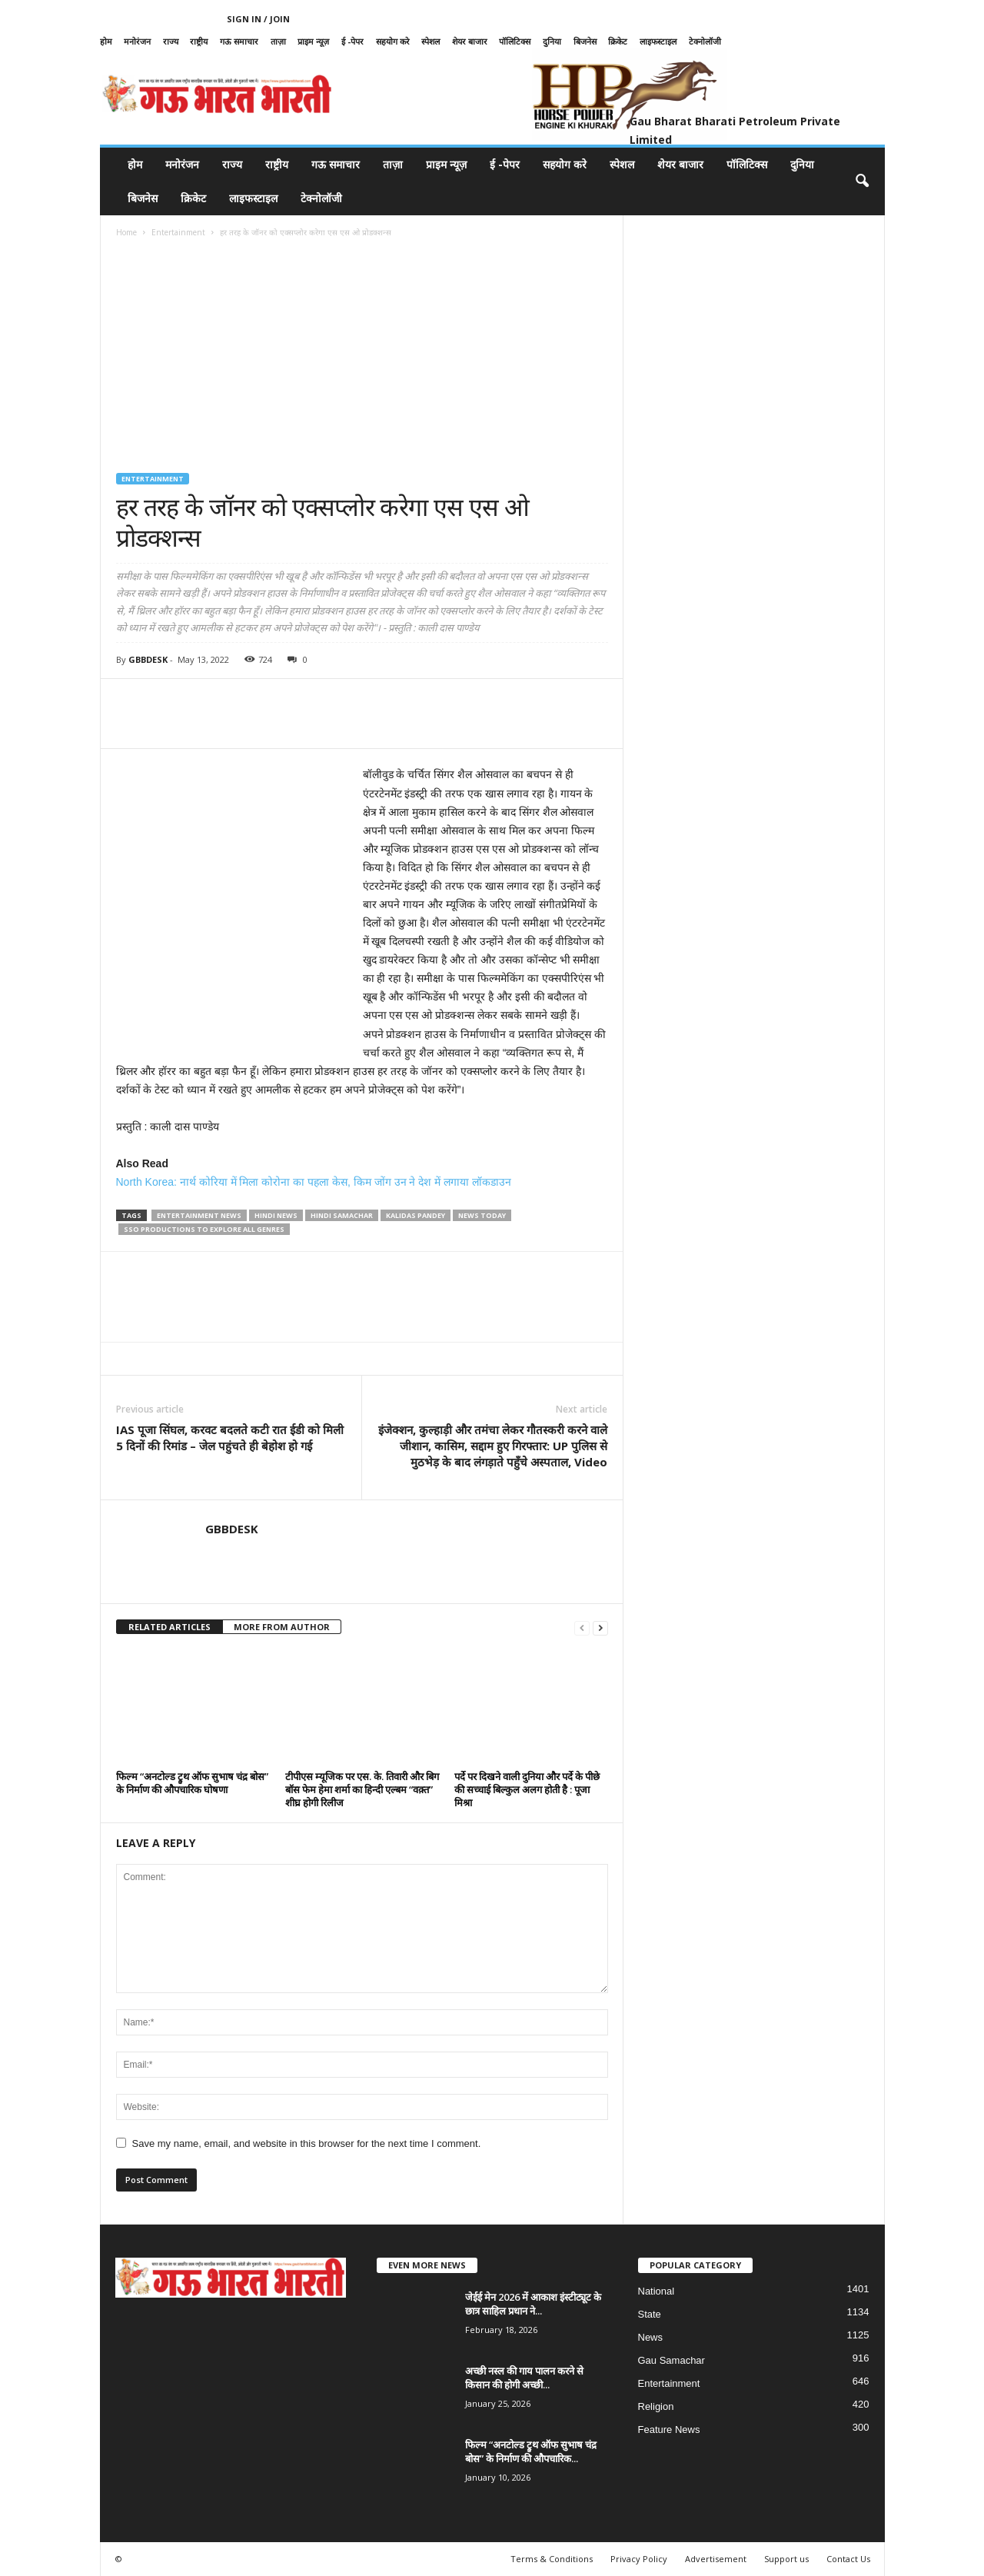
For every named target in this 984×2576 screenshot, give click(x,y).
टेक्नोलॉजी (705, 41)
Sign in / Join (258, 19)
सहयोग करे (393, 41)
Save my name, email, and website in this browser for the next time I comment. (306, 2143)
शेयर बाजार (469, 41)
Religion (656, 2406)
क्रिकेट (617, 41)
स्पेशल (430, 41)
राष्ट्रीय (199, 41)
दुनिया (552, 41)
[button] (862, 181)
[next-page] (600, 1627)
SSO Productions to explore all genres (204, 1229)
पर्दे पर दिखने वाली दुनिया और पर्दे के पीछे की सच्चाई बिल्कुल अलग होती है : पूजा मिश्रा (527, 1789)
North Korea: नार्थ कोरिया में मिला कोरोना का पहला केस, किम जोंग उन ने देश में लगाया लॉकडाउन (314, 1182)
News (650, 2337)
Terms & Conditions (551, 2558)
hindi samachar (342, 1215)
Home (126, 232)
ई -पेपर (352, 41)
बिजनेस (585, 41)
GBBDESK (148, 659)
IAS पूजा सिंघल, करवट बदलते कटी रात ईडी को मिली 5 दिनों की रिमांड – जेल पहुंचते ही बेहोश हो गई (230, 1437)
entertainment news (199, 1215)
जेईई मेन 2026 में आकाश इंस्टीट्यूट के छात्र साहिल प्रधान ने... (533, 2304)
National (656, 2291)
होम (106, 41)
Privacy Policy (638, 2558)
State (649, 2314)
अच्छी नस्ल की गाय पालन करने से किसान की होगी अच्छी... (524, 2377)
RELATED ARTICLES (169, 1626)
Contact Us (848, 2558)
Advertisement (715, 2558)
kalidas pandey (415, 1215)
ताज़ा (278, 41)
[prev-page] (582, 1627)
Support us (786, 2558)
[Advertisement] (362, 357)
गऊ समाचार (239, 41)
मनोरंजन (137, 41)
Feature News (669, 2429)
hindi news (276, 1215)
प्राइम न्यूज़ (313, 41)
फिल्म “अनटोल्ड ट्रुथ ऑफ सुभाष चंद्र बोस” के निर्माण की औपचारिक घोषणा (192, 1782)
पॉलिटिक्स (514, 41)
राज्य (170, 41)
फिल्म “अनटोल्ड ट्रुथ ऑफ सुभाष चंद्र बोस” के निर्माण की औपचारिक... (531, 2451)
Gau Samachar (671, 2360)
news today (482, 1215)
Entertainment (178, 232)
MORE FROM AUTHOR (282, 1626)
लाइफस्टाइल (658, 41)
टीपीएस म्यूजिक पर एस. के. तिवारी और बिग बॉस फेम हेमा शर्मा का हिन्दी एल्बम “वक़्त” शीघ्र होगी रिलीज (362, 1789)
